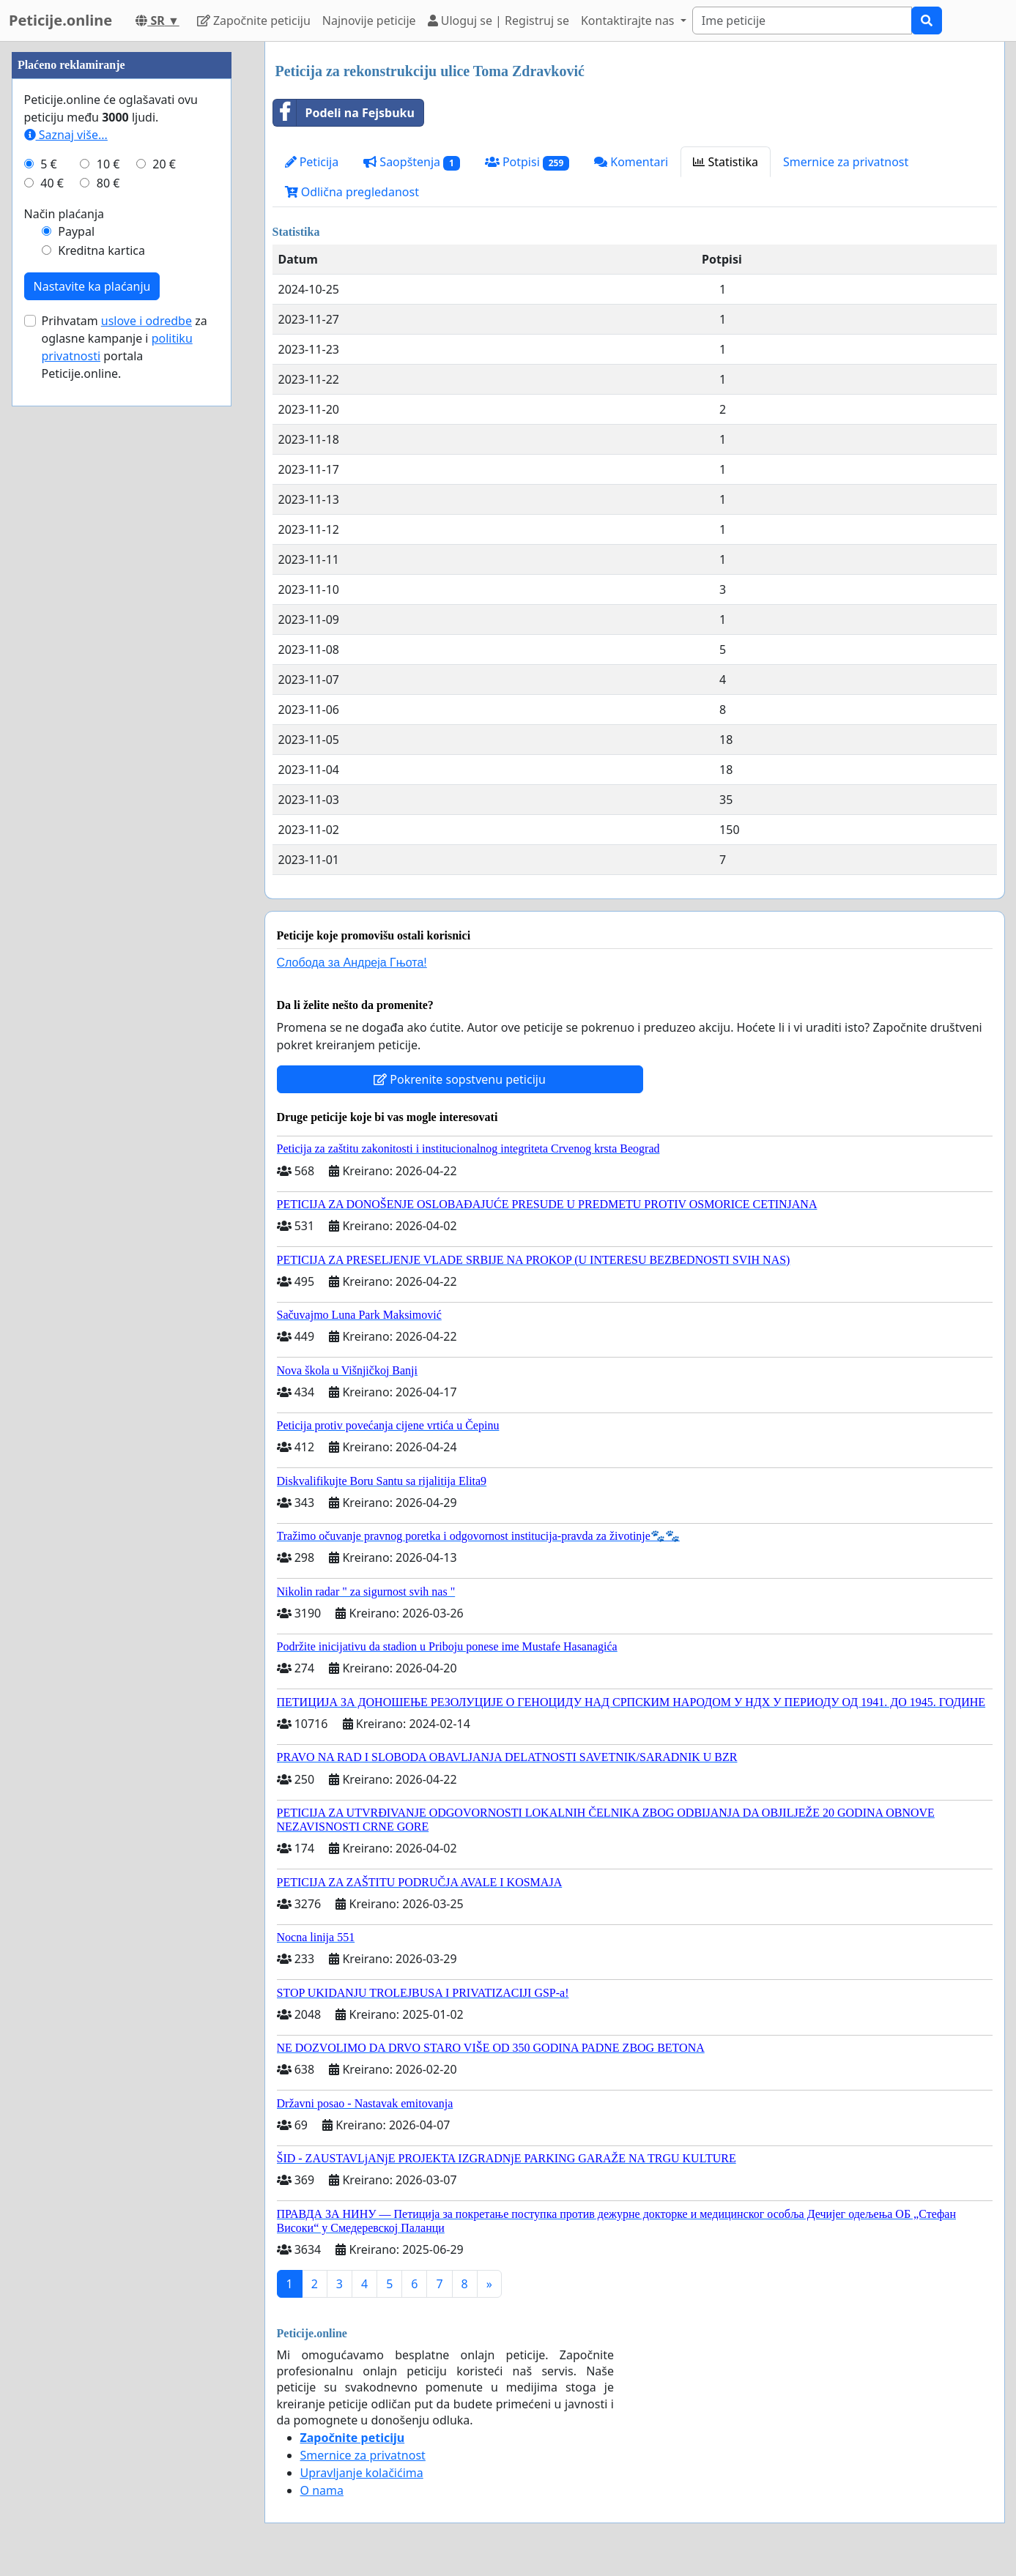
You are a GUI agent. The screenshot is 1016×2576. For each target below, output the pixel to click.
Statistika (725, 162)
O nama (322, 2490)
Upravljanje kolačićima (361, 2473)
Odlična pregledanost (352, 192)
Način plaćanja (64, 653)
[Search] (802, 20)
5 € (48, 603)
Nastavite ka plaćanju (92, 726)
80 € (108, 622)
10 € (108, 603)
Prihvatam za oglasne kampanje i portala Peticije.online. (124, 786)
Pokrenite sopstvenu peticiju (460, 1079)
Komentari (631, 162)
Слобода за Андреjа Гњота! (352, 962)
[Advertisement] (121, 261)
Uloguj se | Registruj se (498, 20)
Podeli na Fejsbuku (344, 113)
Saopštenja (411, 162)
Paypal (76, 671)
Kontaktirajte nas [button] (629, 20)
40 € (52, 622)
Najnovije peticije (369, 20)
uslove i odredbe (146, 760)
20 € (164, 603)
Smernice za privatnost (845, 162)
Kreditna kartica (101, 690)
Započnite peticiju (254, 20)
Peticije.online (60, 20)
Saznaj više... (66, 574)
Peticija (312, 162)
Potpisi (527, 162)
